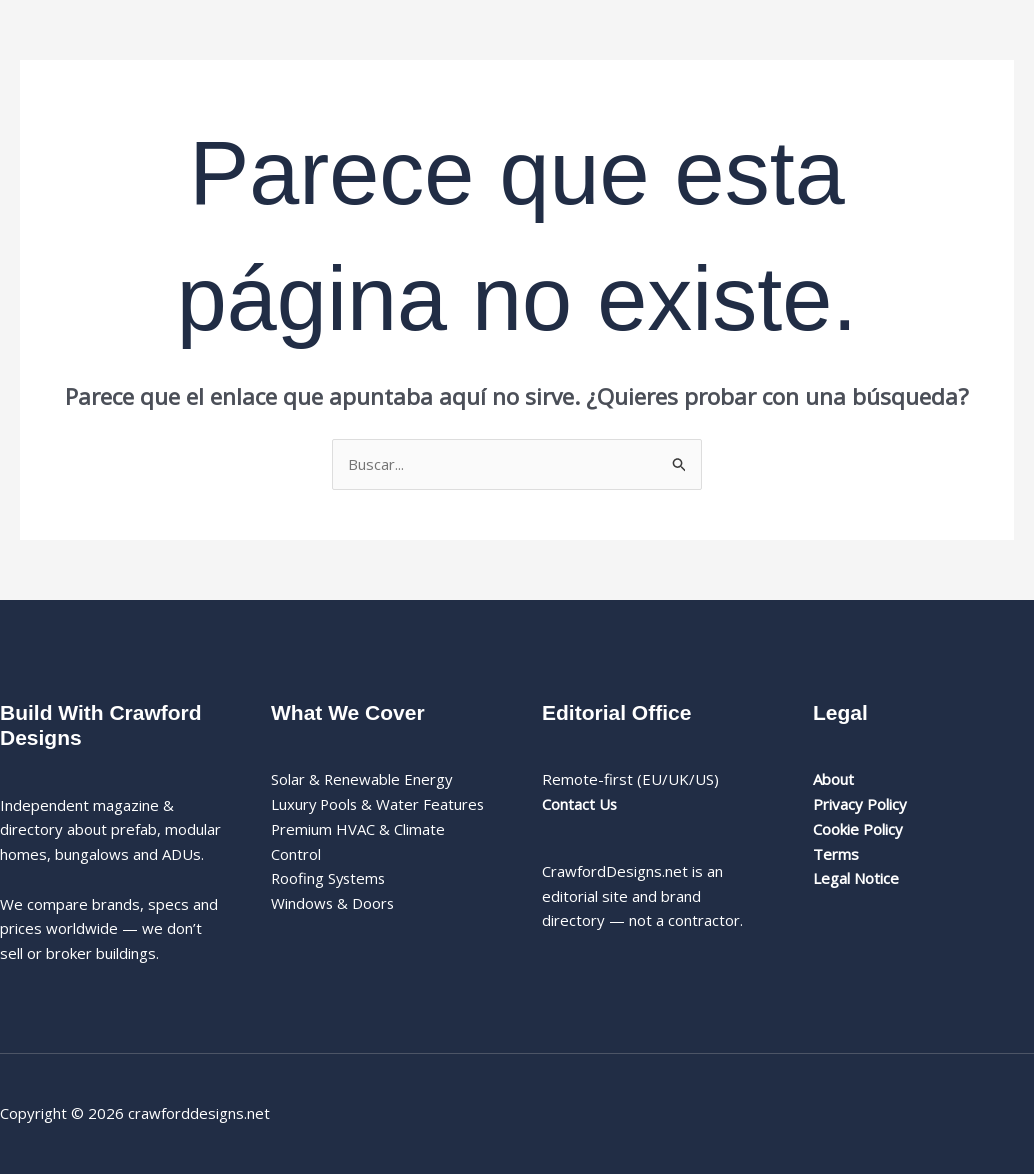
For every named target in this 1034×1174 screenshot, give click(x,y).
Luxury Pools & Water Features (379, 804)
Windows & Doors (333, 903)
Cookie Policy (858, 829)
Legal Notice (856, 878)
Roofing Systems (330, 878)
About (833, 779)
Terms (836, 854)
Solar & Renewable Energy (362, 779)
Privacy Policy (860, 804)
